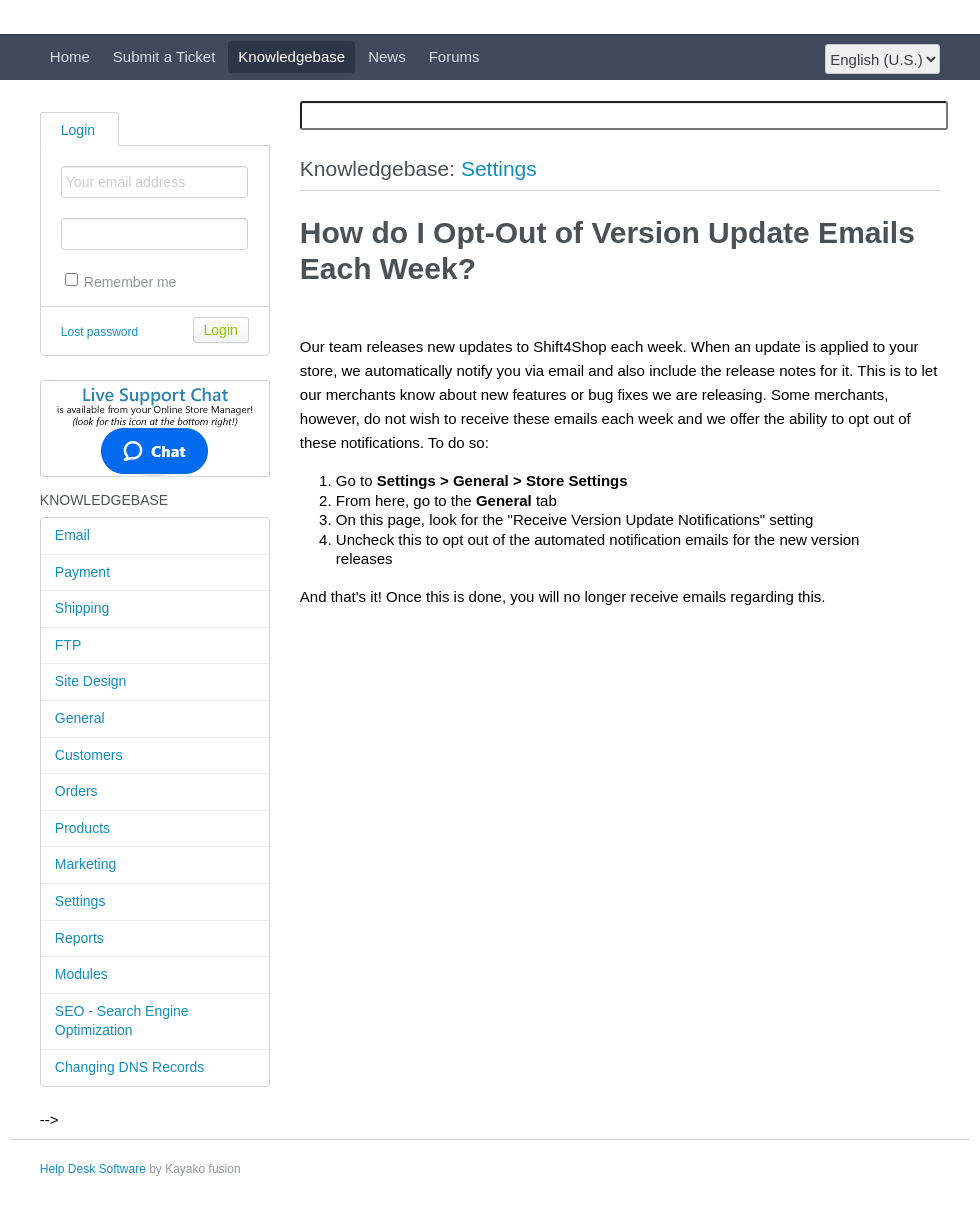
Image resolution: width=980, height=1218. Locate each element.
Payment (82, 572)
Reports (79, 938)
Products (82, 828)
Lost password (99, 332)
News (387, 56)
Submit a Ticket (164, 56)
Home (70, 56)
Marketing (85, 864)
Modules (81, 974)
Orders (76, 791)
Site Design (91, 681)
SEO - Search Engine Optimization (122, 1021)
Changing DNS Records (129, 1067)
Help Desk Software (93, 1169)
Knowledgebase (291, 56)
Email (72, 535)
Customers (89, 755)
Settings (80, 901)
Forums (454, 56)
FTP (68, 645)
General (80, 718)
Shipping (82, 608)
